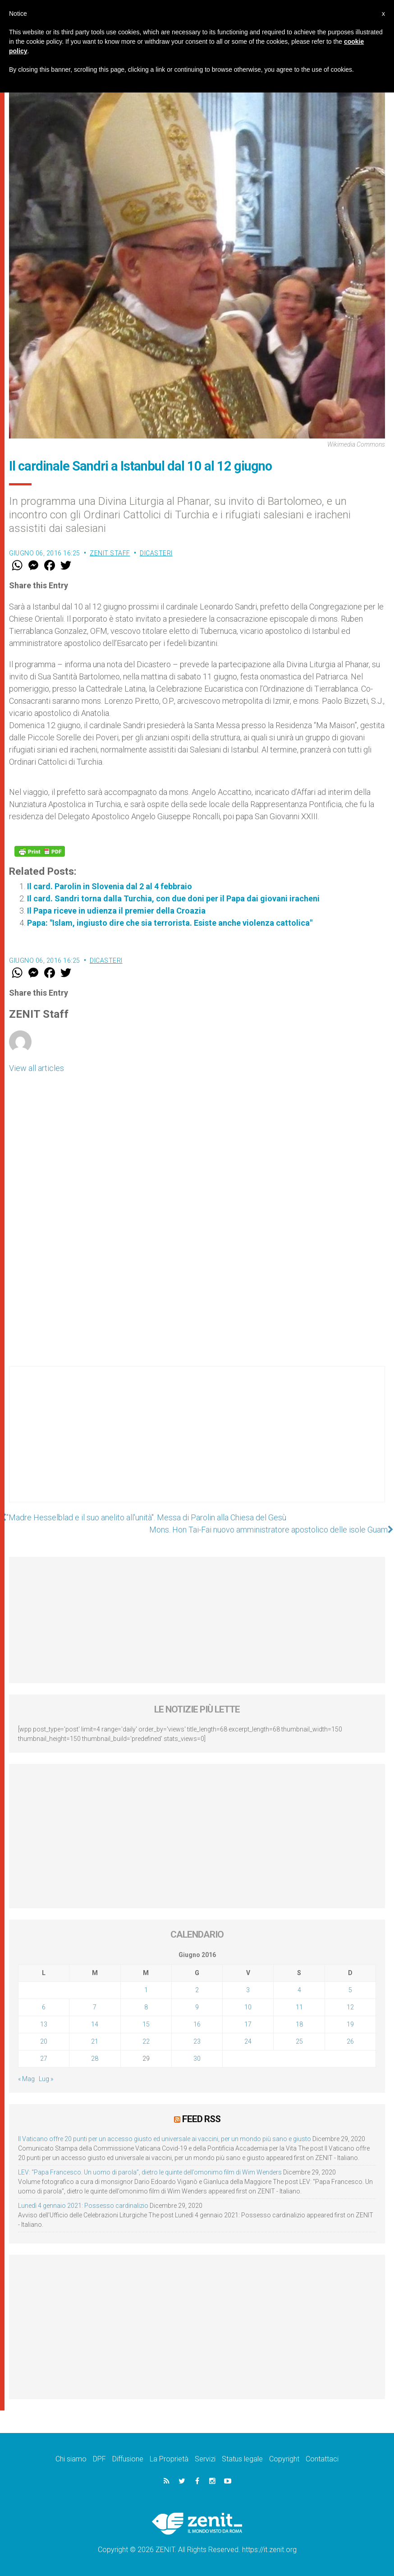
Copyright (284, 2459)
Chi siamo (71, 2459)
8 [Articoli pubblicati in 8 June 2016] (146, 2007)
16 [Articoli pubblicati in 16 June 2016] (197, 2024)
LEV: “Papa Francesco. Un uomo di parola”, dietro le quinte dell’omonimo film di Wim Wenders (150, 2172)
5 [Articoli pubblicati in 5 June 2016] (350, 1990)
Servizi (205, 2459)
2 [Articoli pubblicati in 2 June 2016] (197, 1990)
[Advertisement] (197, 1443)
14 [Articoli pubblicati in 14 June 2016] (94, 2024)
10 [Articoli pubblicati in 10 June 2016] (248, 2007)
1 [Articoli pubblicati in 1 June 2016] (146, 1990)
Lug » (46, 2078)
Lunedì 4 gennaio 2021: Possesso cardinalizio (83, 2205)
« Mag (26, 2078)
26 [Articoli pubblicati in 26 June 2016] (350, 2041)
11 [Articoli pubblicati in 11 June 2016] (299, 2007)
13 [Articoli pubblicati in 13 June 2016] (43, 2024)
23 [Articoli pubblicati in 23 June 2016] (197, 2041)
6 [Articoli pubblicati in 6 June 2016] (44, 2007)
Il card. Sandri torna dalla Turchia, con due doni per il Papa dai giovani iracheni (173, 898)
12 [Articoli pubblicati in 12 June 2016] (350, 2007)
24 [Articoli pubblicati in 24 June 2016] (248, 2041)
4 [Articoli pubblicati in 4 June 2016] (299, 1990)
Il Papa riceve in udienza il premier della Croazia (116, 910)
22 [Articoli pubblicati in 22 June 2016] (146, 2041)
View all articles (36, 1068)
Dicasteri (156, 553)
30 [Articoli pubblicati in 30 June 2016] (197, 2058)
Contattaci (322, 2459)
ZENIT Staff (110, 553)
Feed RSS (201, 2119)
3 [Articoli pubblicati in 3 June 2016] (248, 1990)
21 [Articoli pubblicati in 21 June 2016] (94, 2041)
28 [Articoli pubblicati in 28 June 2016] (94, 2058)
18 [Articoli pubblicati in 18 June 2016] (299, 2024)
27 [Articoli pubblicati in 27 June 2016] (43, 2058)
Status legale (242, 2459)
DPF (99, 2459)
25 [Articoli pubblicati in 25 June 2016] (299, 2041)
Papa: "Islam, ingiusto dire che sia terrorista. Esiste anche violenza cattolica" (169, 923)
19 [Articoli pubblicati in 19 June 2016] (350, 2024)
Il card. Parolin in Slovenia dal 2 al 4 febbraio (109, 886)
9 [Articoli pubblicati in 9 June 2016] (197, 2007)
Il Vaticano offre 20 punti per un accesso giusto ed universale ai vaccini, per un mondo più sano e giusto (164, 2138)
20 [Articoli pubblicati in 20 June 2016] (43, 2041)
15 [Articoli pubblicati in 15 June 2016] (146, 2024)
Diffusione (127, 2459)
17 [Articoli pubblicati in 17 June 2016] (248, 2024)
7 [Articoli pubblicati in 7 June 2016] (94, 2007)
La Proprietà (169, 2459)
